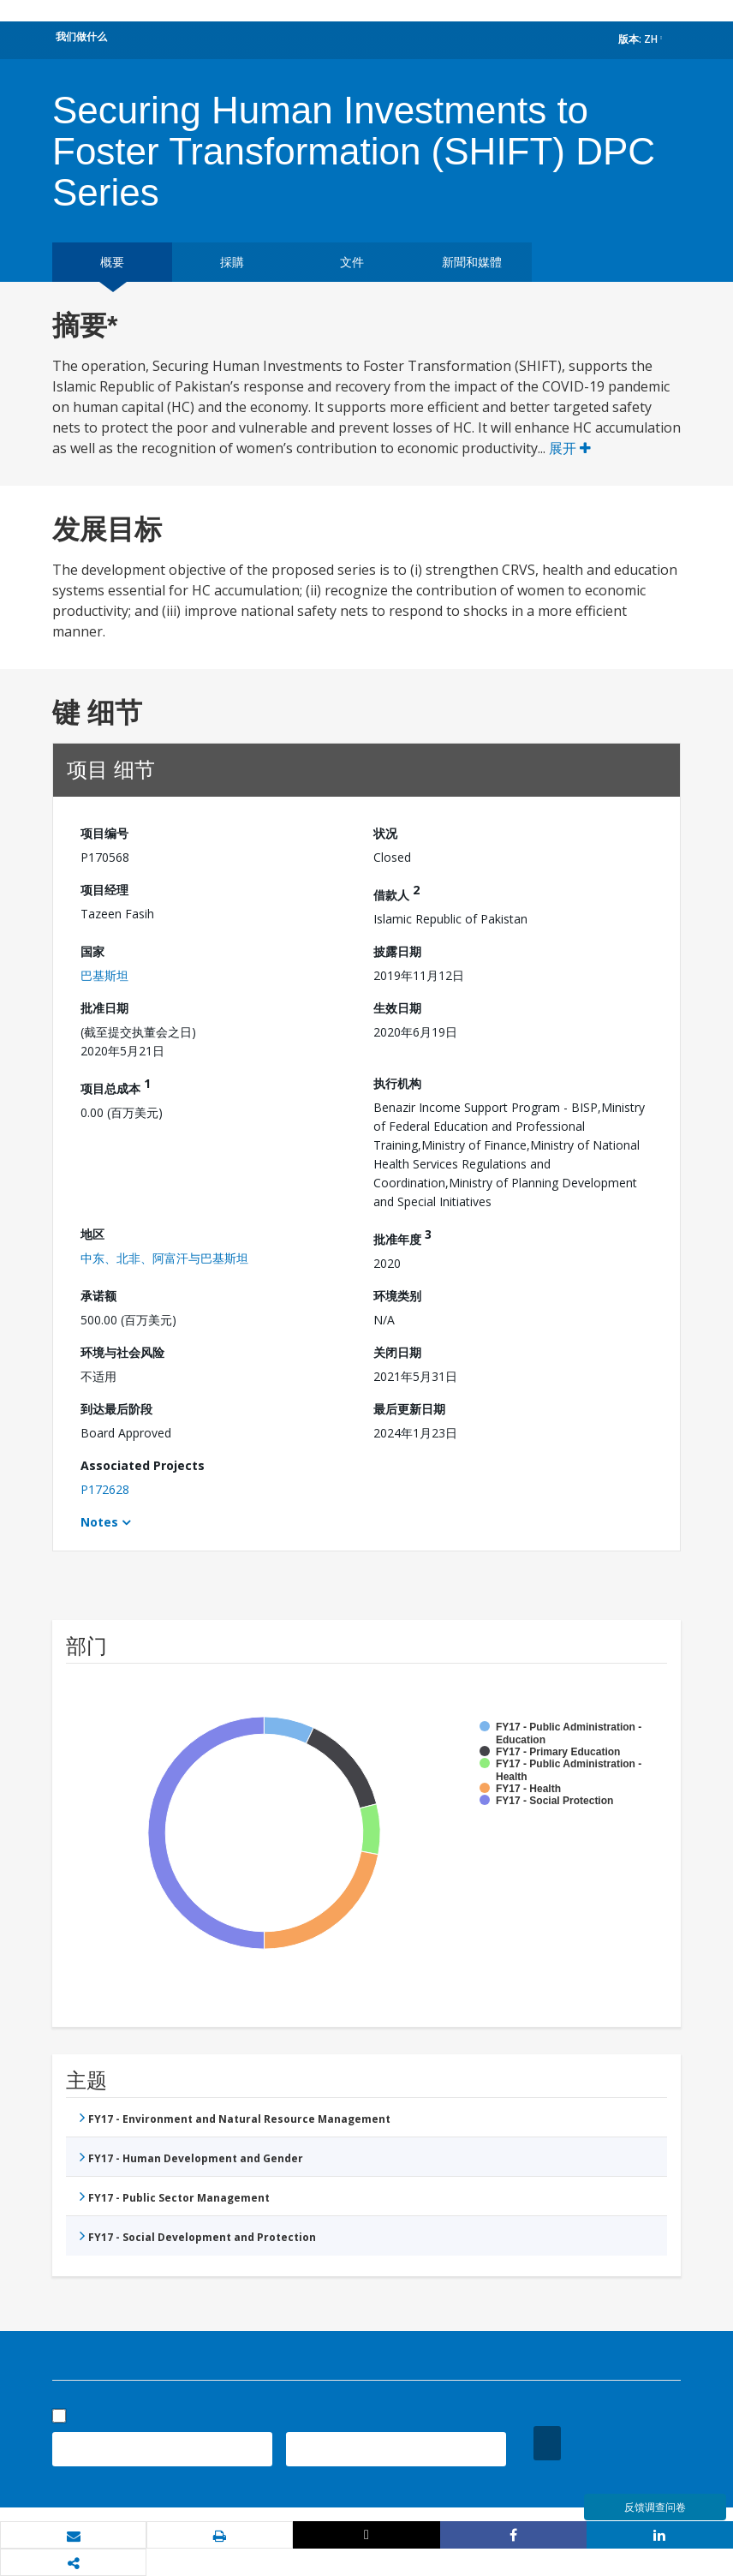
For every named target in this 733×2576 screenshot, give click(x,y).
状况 (385, 833)
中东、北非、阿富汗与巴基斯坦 (164, 1258)
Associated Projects (142, 1465)
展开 (570, 448)
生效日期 (397, 1008)
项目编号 (104, 833)
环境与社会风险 (122, 1352)
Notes (99, 1522)
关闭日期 (397, 1352)
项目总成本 (115, 1086)
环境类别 (397, 1296)
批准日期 (104, 1008)
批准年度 (402, 1236)
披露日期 (397, 951)
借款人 (396, 892)
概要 (112, 262)
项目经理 (104, 890)
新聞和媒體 (472, 262)
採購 (232, 262)
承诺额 (98, 1296)
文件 (352, 262)
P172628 (104, 1489)
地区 (92, 1234)
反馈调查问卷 (655, 2507)
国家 (92, 951)
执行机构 (397, 1083)
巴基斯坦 (104, 975)
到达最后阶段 (116, 1409)
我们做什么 (81, 36)
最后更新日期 (409, 1409)
